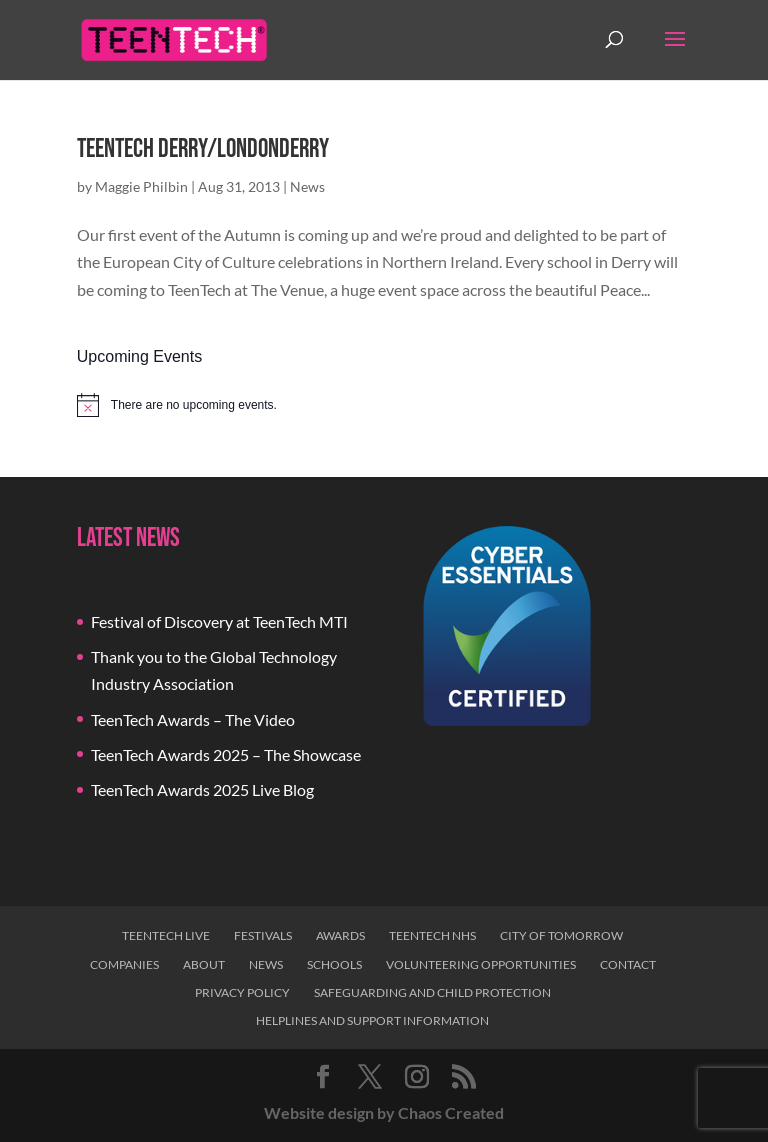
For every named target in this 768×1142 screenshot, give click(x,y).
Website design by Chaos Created (384, 1112)
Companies (124, 964)
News (307, 186)
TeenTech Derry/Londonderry (203, 149)
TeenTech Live (166, 935)
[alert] (384, 405)
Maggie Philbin (141, 186)
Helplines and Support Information (372, 1020)
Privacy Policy (242, 992)
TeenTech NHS (432, 935)
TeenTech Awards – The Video (193, 719)
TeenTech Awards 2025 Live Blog (202, 789)
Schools (334, 964)
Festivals (263, 935)
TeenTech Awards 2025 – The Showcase (226, 754)
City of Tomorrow (561, 935)
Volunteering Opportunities (481, 964)
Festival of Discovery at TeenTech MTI (219, 621)
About (204, 964)
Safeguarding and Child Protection (432, 992)
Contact (628, 964)
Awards (340, 935)
